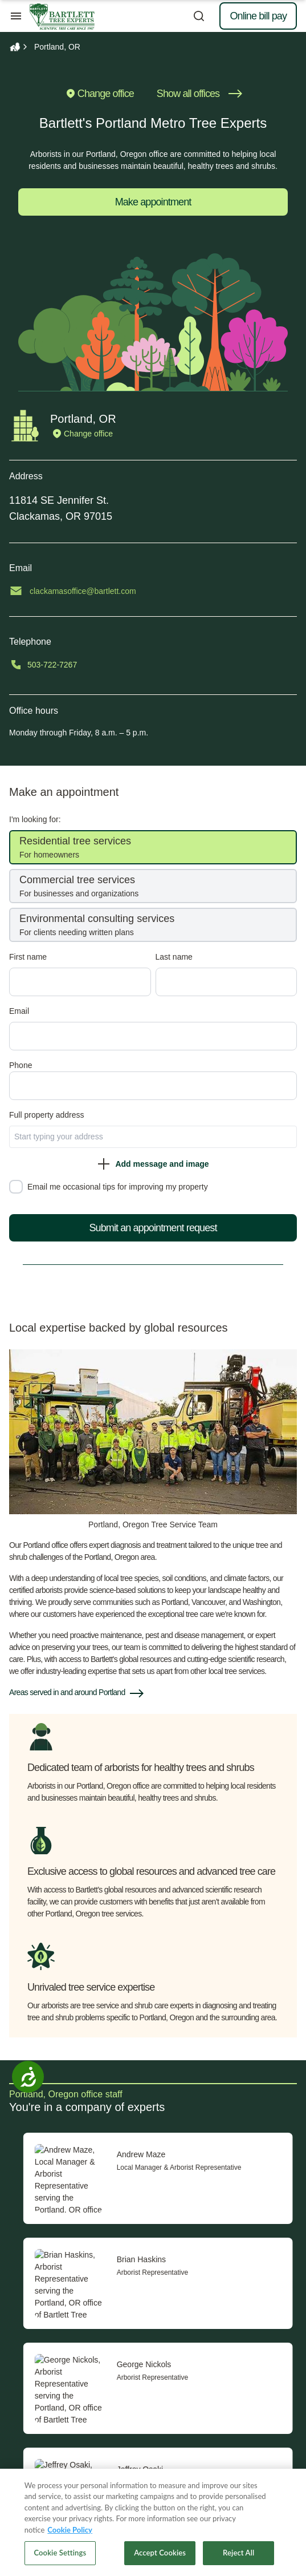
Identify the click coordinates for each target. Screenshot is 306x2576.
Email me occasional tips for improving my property (121, 1186)
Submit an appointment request (157, 1228)
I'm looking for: (39, 819)
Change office (99, 93)
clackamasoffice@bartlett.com (87, 591)
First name (32, 956)
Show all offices (199, 93)
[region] (153, 2522)
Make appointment (153, 202)
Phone (24, 1065)
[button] (153, 1693)
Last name (178, 956)
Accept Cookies (160, 2552)
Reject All (238, 2552)
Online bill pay (258, 16)
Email (23, 1011)
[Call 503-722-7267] (157, 665)
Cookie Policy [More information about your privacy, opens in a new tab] (69, 2529)
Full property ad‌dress (50, 1114)
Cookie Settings (60, 2552)
